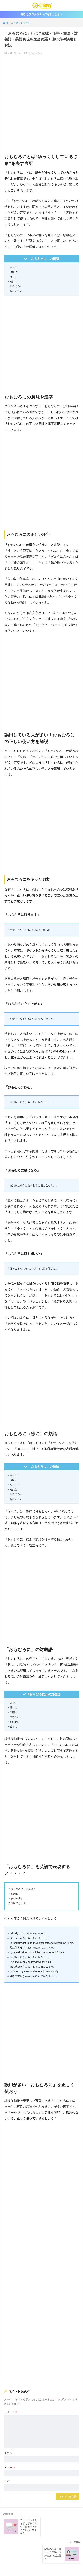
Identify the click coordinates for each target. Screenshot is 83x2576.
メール (9, 2468)
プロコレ (64, 2562)
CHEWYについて (36, 2562)
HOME (41, 2556)
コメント (11, 2413)
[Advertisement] (41, 102)
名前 (8, 2454)
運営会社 (19, 2562)
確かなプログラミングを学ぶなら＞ (41, 14)
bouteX (53, 2562)
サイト (8, 2482)
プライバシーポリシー (41, 2568)
